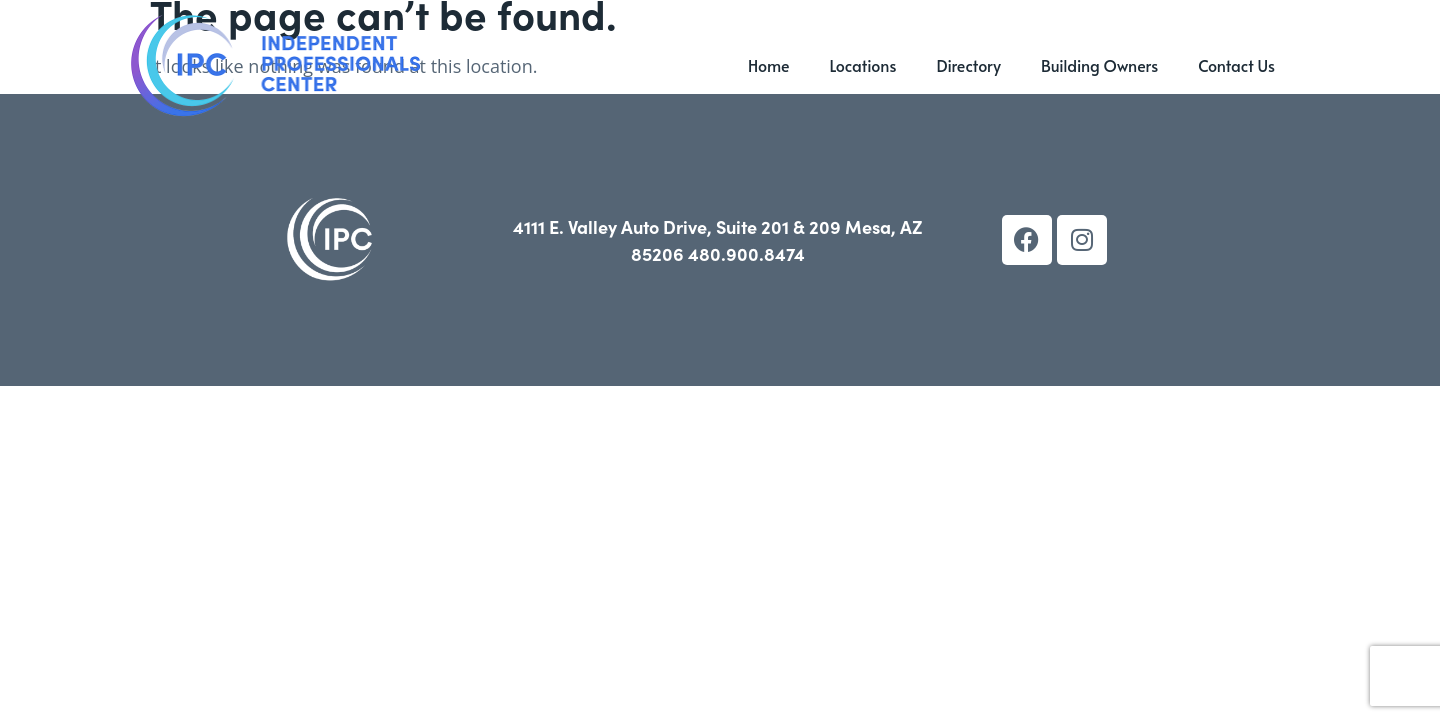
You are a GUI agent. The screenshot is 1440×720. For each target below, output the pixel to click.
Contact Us (1236, 65)
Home (769, 65)
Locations (862, 65)
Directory (968, 65)
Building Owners (1099, 65)
